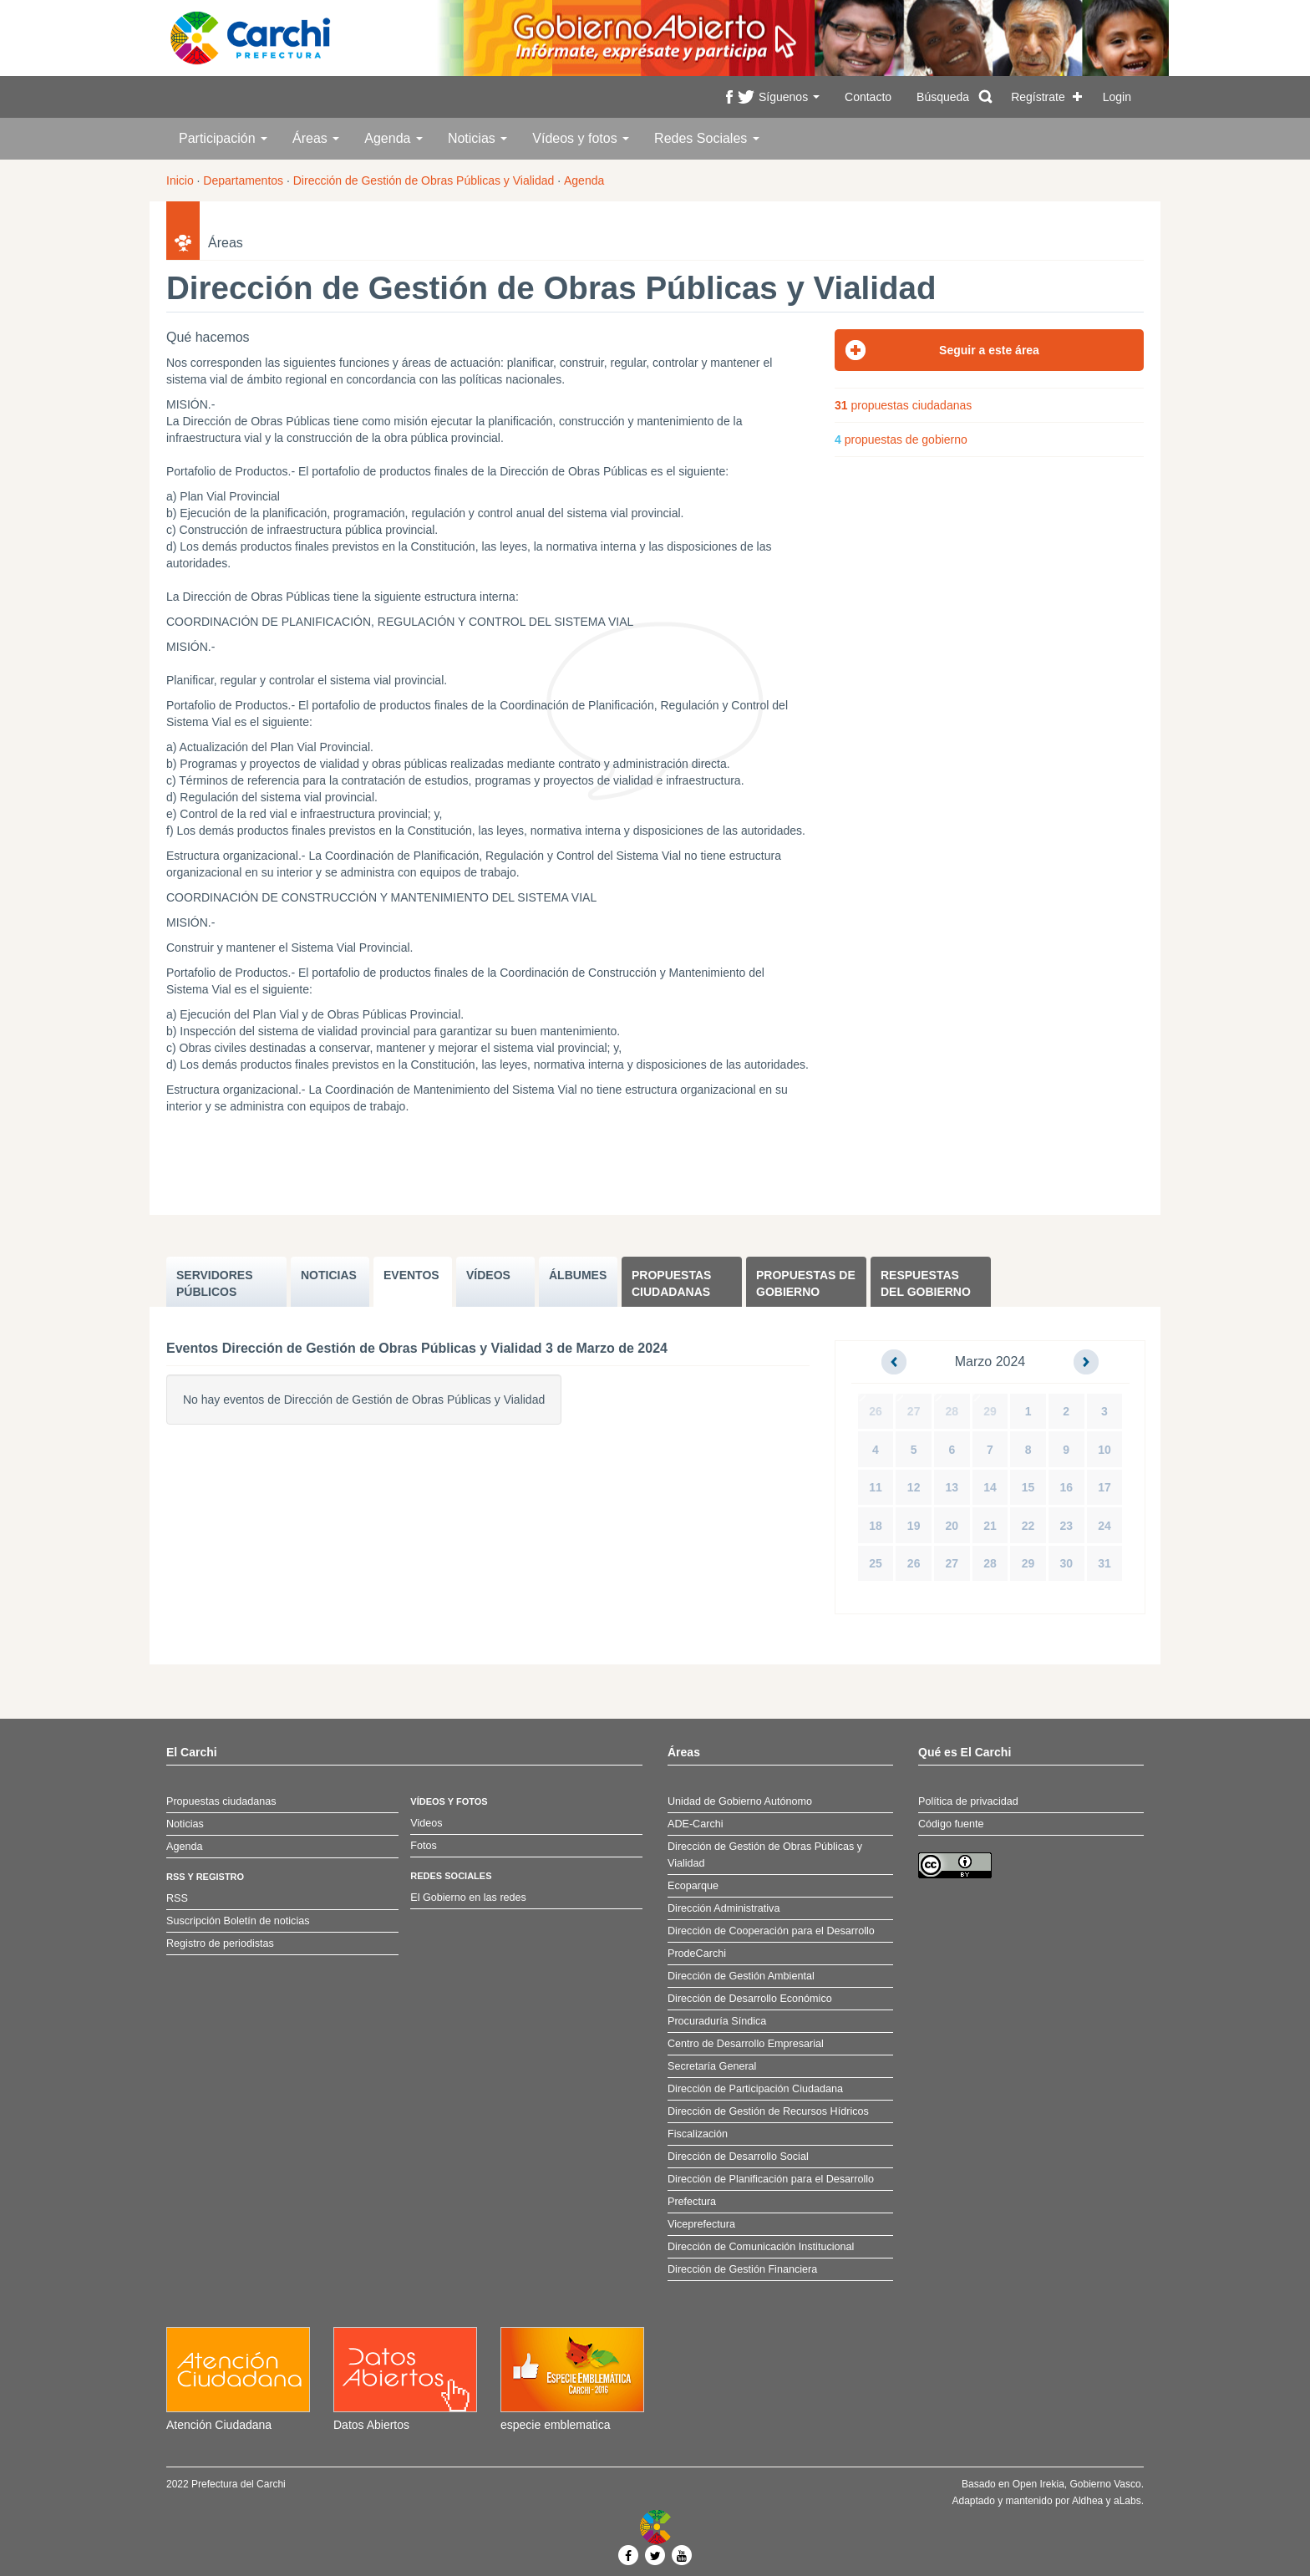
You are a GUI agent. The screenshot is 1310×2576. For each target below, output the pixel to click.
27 (914, 1411)
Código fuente (950, 1824)
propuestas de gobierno (901, 439)
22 (1028, 1525)
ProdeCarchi (697, 1953)
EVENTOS (411, 1275)
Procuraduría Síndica (717, 2021)
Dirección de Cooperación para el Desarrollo (771, 1931)
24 (1104, 1525)
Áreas (315, 138)
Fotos (423, 1846)
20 (952, 1525)
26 (875, 1411)
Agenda (393, 138)
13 (952, 1487)
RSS (177, 1898)
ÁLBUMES (578, 1275)
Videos (426, 1823)
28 (952, 1411)
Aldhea (1087, 2501)
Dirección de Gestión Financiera (742, 2269)
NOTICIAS (329, 1275)
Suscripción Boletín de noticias (238, 1921)
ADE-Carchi (695, 1824)
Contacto (868, 97)
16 (1066, 1487)
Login (1117, 97)
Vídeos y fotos (580, 138)
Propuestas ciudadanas (671, 1283)
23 (1066, 1525)
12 (914, 1487)
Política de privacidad (968, 1801)
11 (875, 1487)
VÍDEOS (488, 1275)
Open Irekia (1038, 2484)
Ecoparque (693, 1886)
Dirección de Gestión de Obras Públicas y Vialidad (424, 180)
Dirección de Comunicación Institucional (761, 2247)
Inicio (180, 180)
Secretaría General (712, 2066)
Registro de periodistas (220, 1943)
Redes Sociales (706, 138)
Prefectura (692, 2202)
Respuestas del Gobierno (926, 1283)
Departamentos (243, 180)
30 (1066, 1563)
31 (1104, 1563)
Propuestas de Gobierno (806, 1283)
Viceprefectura (701, 2224)
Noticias (477, 138)
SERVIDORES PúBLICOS (214, 1283)
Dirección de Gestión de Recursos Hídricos (768, 2111)
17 (1104, 1487)
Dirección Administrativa (723, 1908)
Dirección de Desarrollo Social (738, 2156)
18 (875, 1525)
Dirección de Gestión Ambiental (741, 1976)
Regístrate (1038, 97)
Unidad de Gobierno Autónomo (740, 1801)
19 (914, 1525)
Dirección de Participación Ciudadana (755, 2089)
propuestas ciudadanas (903, 405)
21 (990, 1525)
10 (1104, 1449)
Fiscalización (698, 2134)
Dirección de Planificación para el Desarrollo (771, 2179)
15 (1028, 1487)
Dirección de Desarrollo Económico (750, 1998)
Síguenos (789, 97)
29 (990, 1411)
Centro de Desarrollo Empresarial (746, 2044)
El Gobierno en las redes (468, 1897)
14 (990, 1487)
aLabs (1127, 2501)
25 (875, 1563)
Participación (223, 138)
